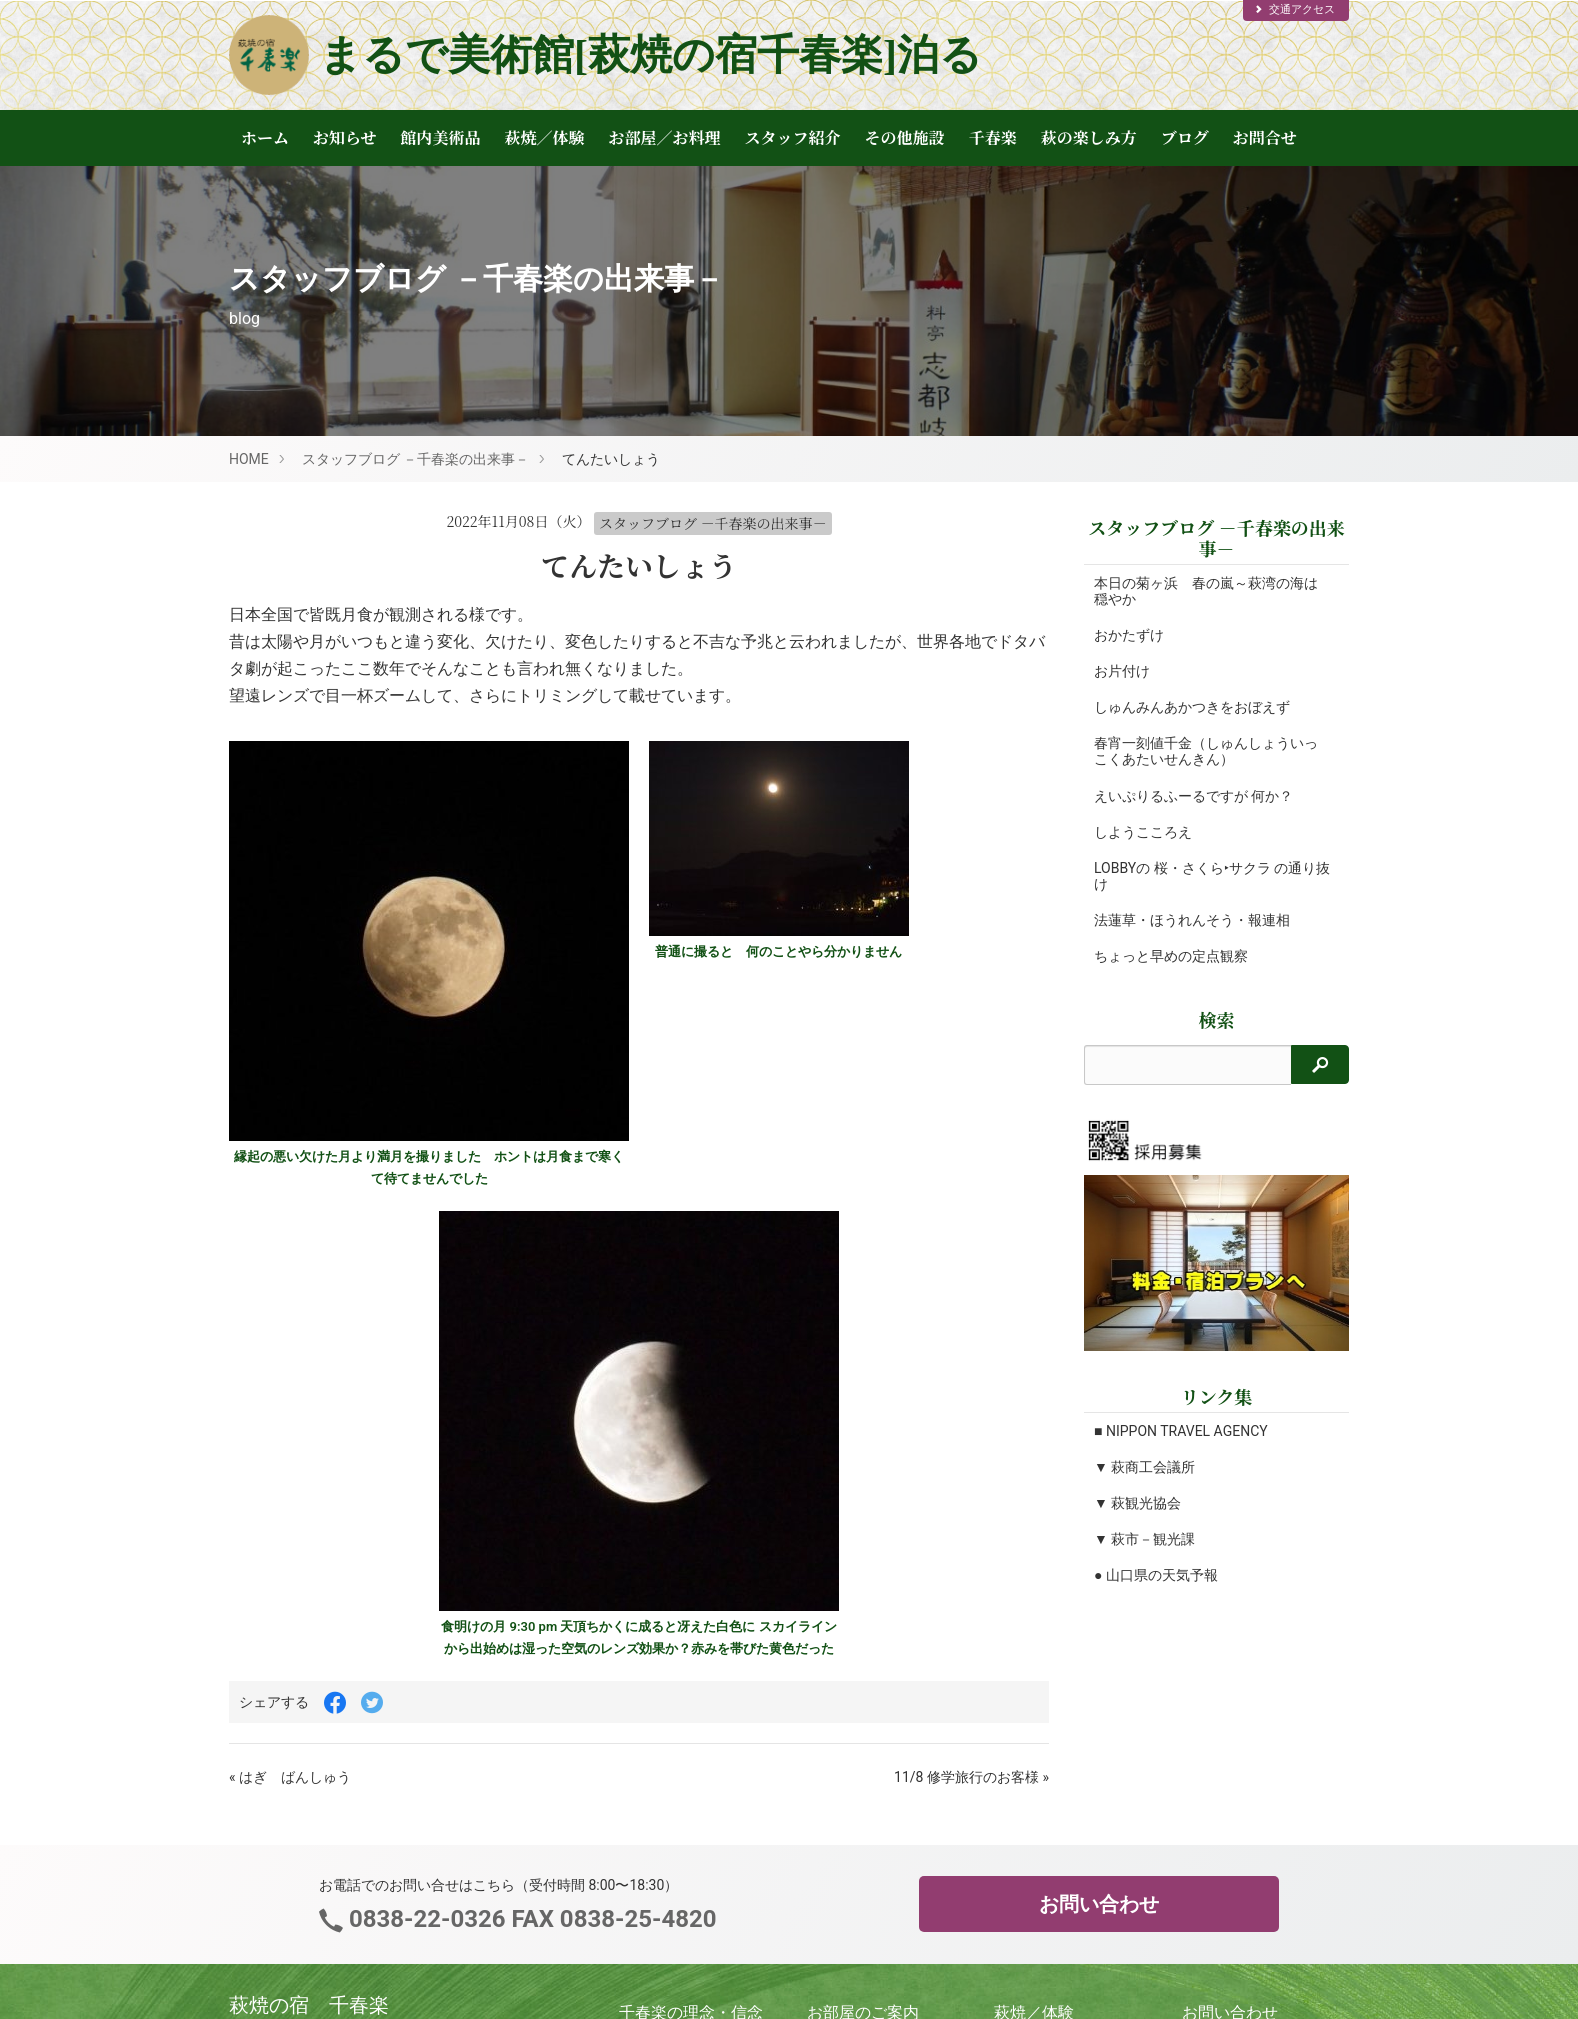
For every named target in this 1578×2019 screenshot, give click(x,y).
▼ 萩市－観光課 (1144, 1539)
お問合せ (1265, 137)
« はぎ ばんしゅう (290, 1777)
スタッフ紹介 (793, 137)
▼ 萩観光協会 (1137, 1503)
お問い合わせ (1099, 1904)
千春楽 (993, 137)
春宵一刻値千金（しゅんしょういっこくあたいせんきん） (1206, 751)
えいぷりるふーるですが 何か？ (1193, 796)
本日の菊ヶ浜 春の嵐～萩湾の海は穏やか (1206, 591)
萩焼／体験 (545, 137)
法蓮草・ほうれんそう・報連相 (1192, 920)
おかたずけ (1129, 635)
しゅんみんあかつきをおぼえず (1192, 707)
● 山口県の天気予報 (1156, 1575)
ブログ (1185, 137)
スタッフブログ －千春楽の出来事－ (415, 459)
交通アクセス (1294, 9)
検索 (1217, 1019)
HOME (249, 459)
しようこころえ (1143, 832)
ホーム (265, 137)
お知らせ (345, 137)
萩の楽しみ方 (1089, 137)
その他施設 (905, 137)
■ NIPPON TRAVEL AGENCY (1181, 1431)
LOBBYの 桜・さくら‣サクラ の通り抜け (1205, 876)
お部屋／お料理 (665, 137)
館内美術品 (441, 137)
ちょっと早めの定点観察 (1171, 956)
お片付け (1122, 671)
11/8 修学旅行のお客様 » (971, 1777)
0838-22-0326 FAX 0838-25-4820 (529, 1919)
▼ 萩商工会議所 (1144, 1467)
